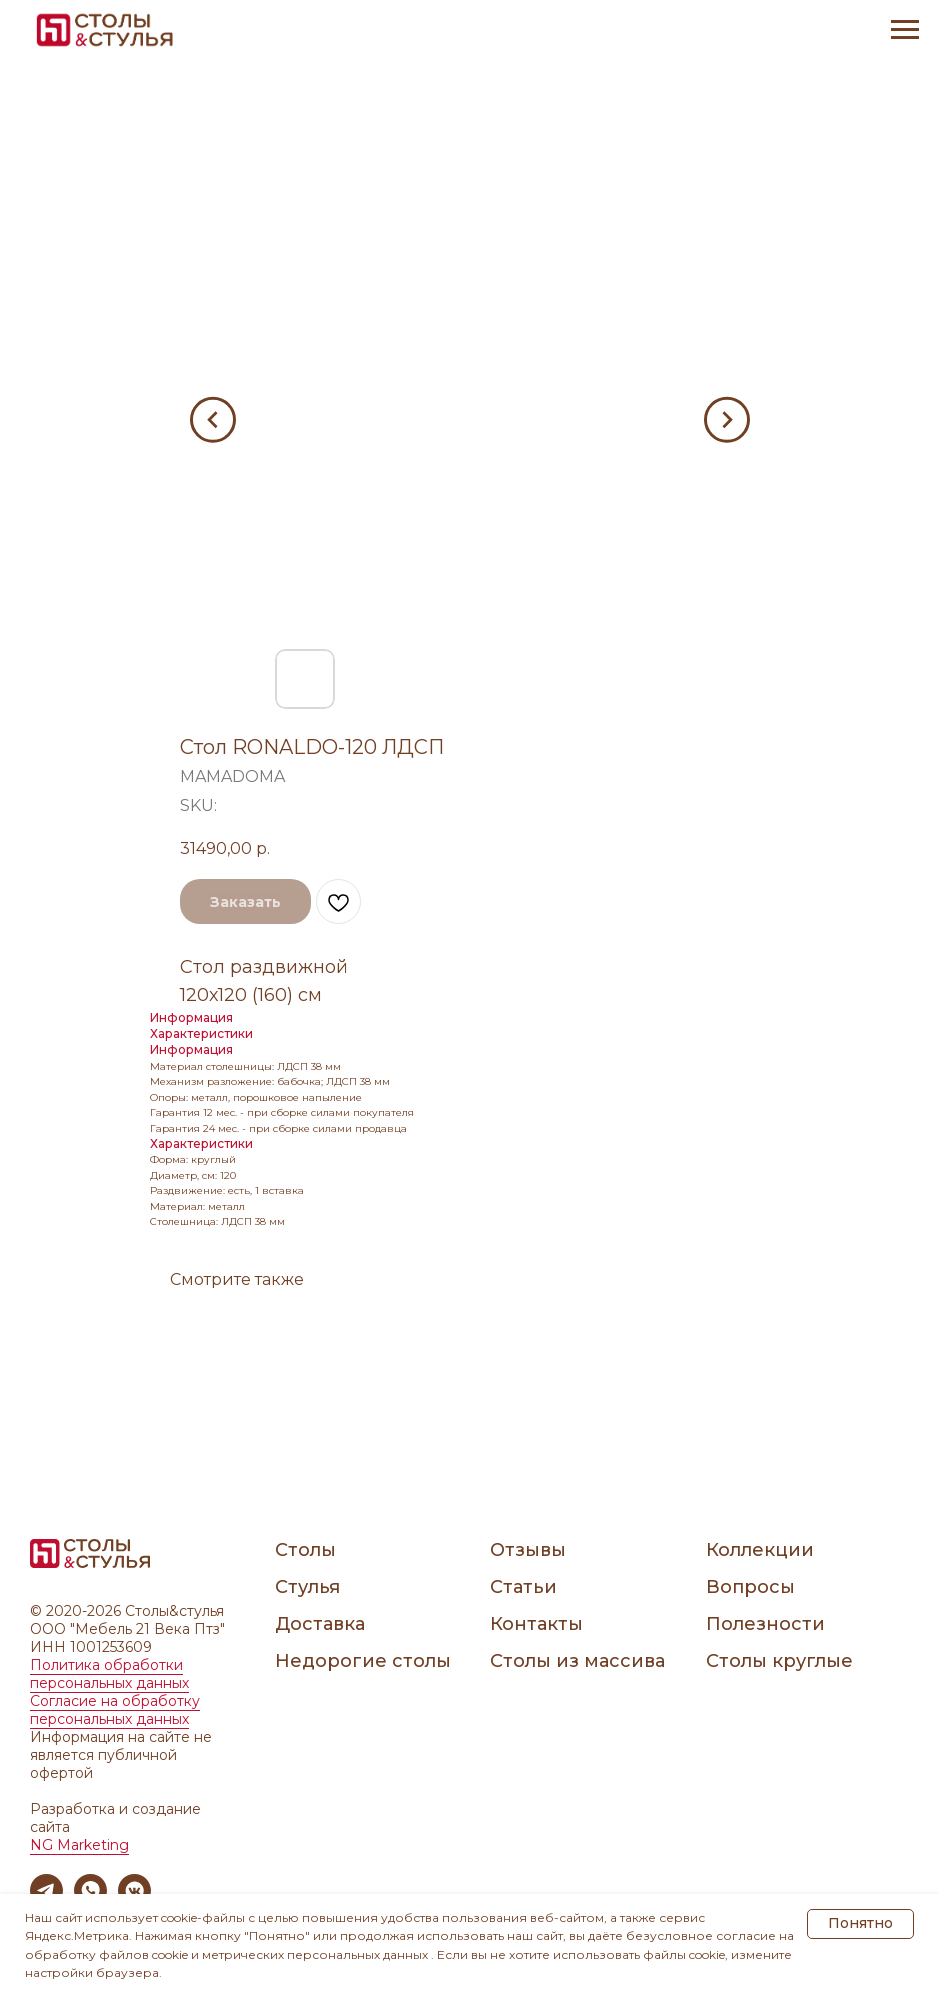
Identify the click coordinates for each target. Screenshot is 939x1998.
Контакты (536, 1624)
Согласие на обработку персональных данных (115, 1710)
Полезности (765, 1624)
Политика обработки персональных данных (109, 1674)
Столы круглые (779, 1661)
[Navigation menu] (905, 30)
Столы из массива (577, 1661)
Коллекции (760, 1550)
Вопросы (750, 1587)
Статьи (523, 1587)
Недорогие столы (363, 1661)
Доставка (320, 1624)
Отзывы (528, 1550)
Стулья (307, 1587)
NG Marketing (79, 1845)
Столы (305, 1550)
